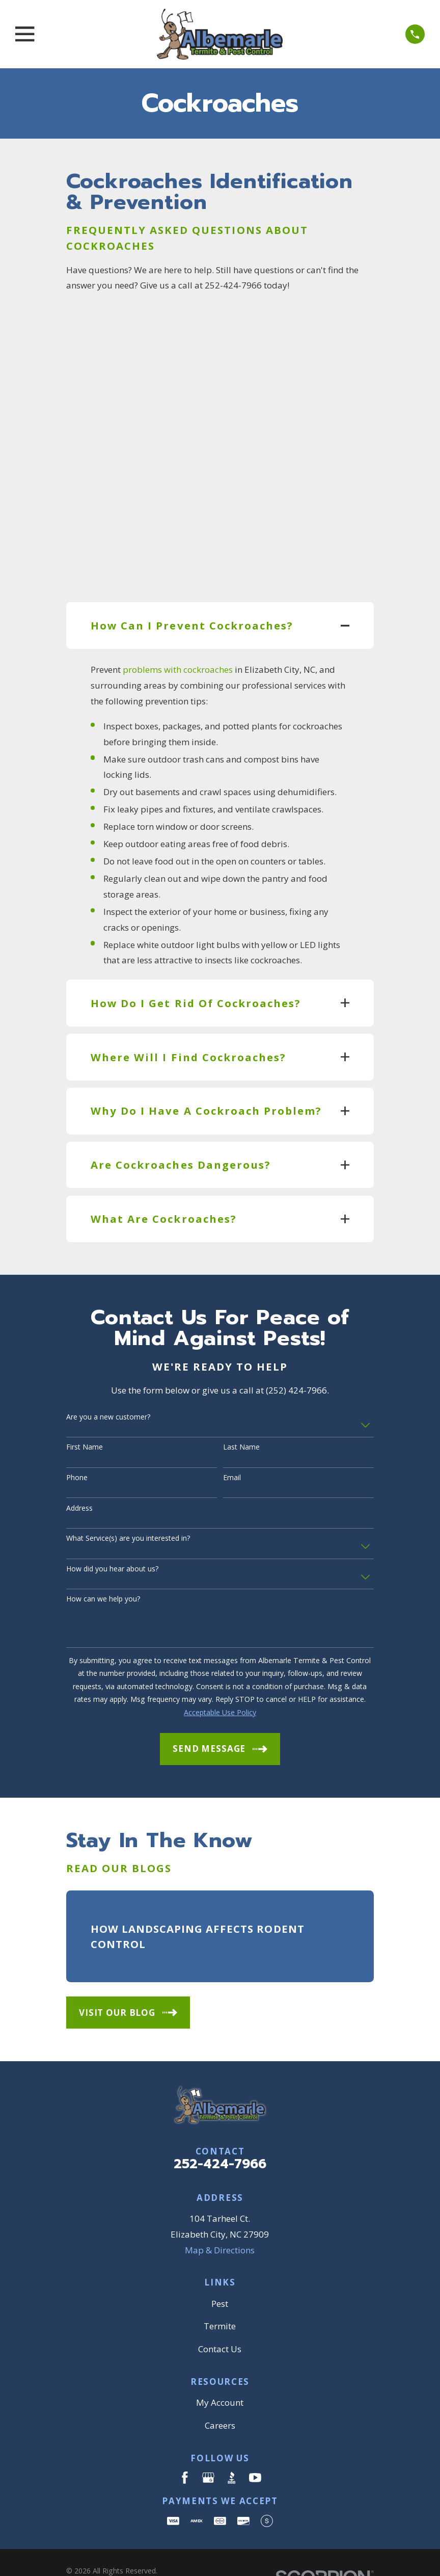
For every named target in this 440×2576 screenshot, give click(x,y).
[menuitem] (80, 2554)
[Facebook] (185, 2447)
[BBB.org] (232, 2447)
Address (79, 1478)
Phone (77, 1447)
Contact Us (219, 2319)
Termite (220, 2296)
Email (232, 1447)
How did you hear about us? (112, 1539)
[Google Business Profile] (208, 2447)
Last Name (241, 1417)
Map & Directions (220, 2219)
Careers (220, 2395)
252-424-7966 (220, 2134)
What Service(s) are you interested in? (128, 1508)
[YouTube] (255, 2447)
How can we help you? (103, 1569)
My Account (219, 2372)
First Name (84, 1417)
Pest (219, 2273)
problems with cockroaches (178, 639)
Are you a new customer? (108, 1387)
